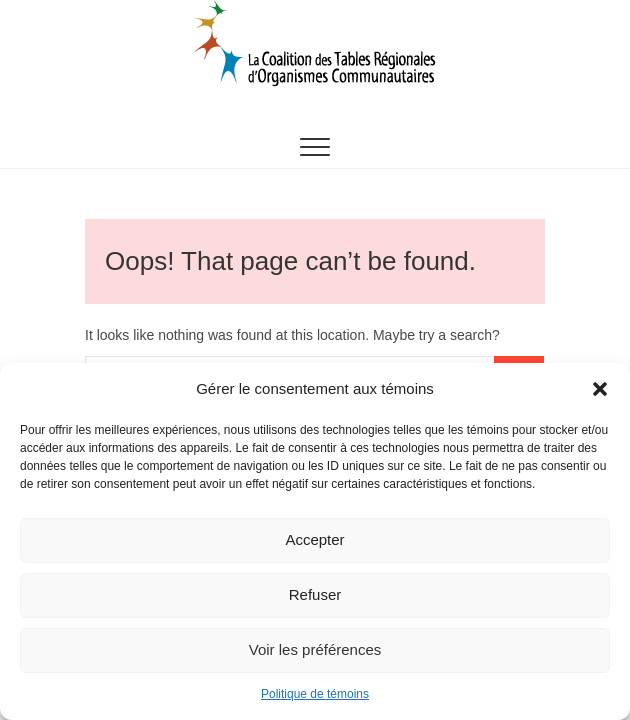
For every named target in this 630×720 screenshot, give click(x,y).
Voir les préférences (315, 649)
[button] (600, 389)
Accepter (314, 539)
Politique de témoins (315, 694)
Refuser (315, 594)
